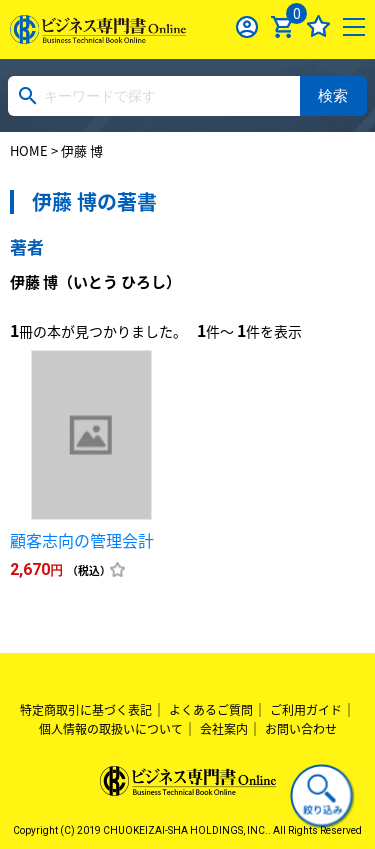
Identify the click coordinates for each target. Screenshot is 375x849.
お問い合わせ (301, 729)
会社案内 (224, 729)
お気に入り (318, 26)
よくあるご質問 (211, 710)
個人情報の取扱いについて (111, 729)
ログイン (247, 26)
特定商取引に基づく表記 (86, 710)
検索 (333, 95)
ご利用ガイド (306, 710)
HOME (29, 150)
